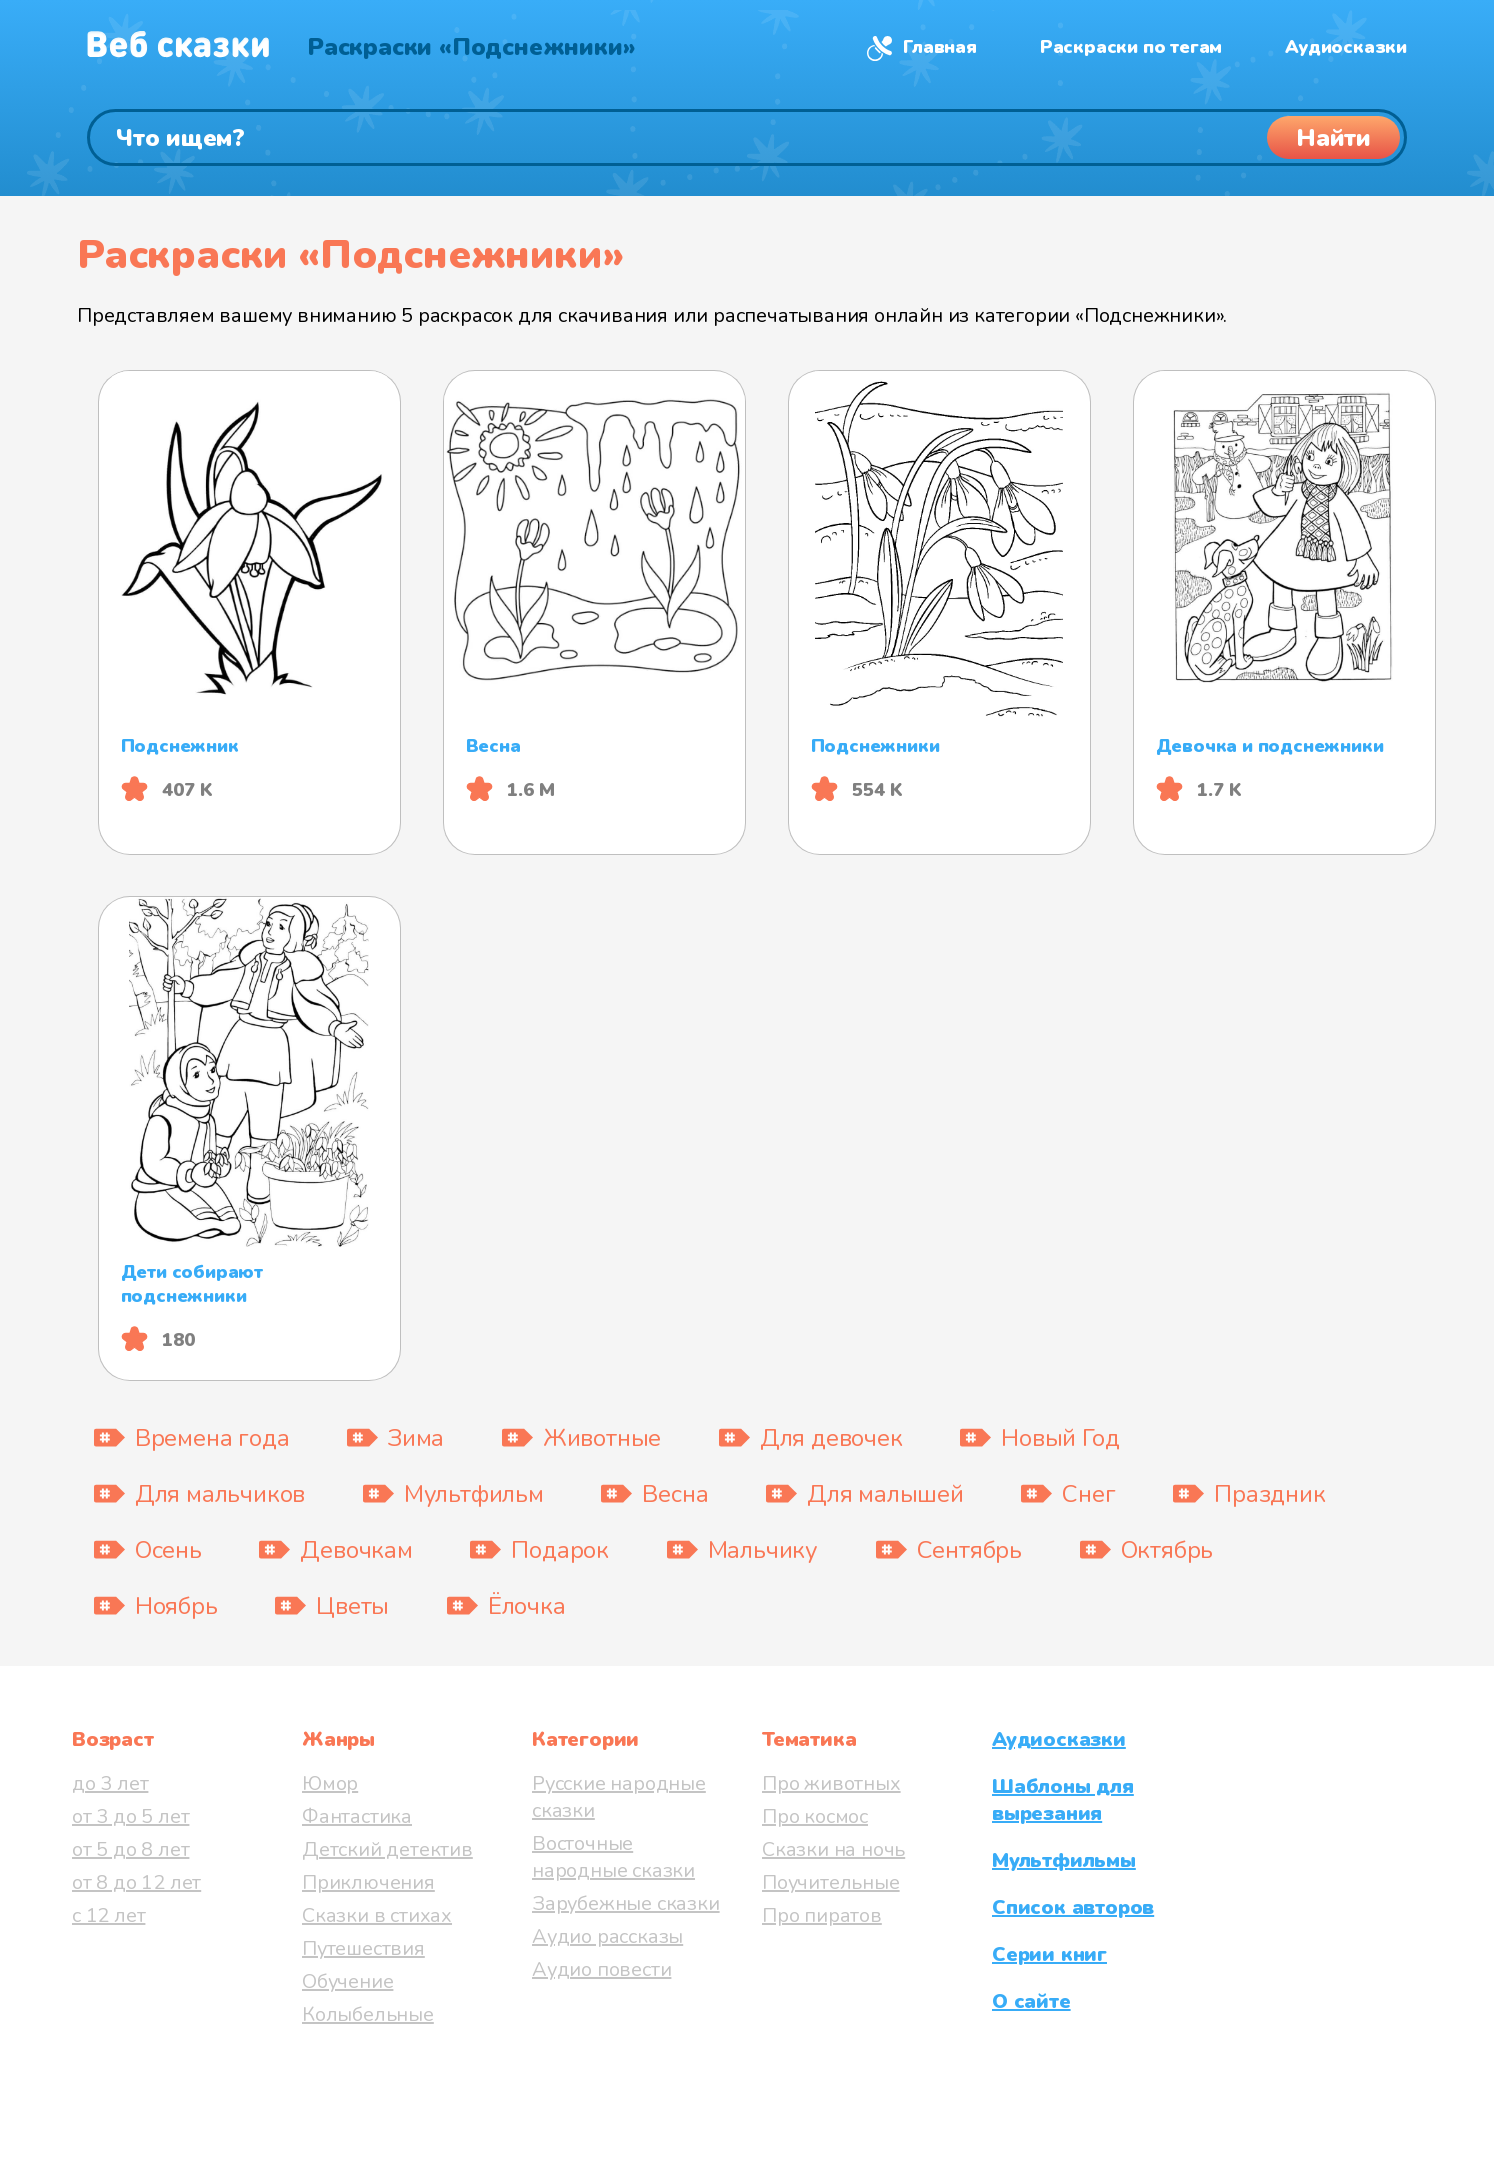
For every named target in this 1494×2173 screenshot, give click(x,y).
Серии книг (1049, 1954)
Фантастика (357, 1816)
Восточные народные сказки (613, 1857)
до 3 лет (110, 1783)
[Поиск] (747, 137)
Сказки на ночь (833, 1849)
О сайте (1031, 2001)
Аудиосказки (1346, 47)
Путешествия (363, 1948)
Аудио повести (601, 1969)
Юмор (330, 1783)
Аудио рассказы (607, 1936)
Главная (940, 47)
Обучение (347, 1981)
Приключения (368, 1882)
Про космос (815, 1816)
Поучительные (831, 1882)
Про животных (831, 1783)
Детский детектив (387, 1849)
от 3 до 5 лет (130, 1816)
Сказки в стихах (377, 1915)
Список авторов (1073, 1907)
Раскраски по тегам (1131, 47)
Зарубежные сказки (626, 1903)
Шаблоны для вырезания (1063, 1800)
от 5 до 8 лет (130, 1849)
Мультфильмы (1064, 1860)
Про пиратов (822, 1915)
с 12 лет (108, 1915)
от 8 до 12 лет (136, 1882)
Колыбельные (368, 2014)
